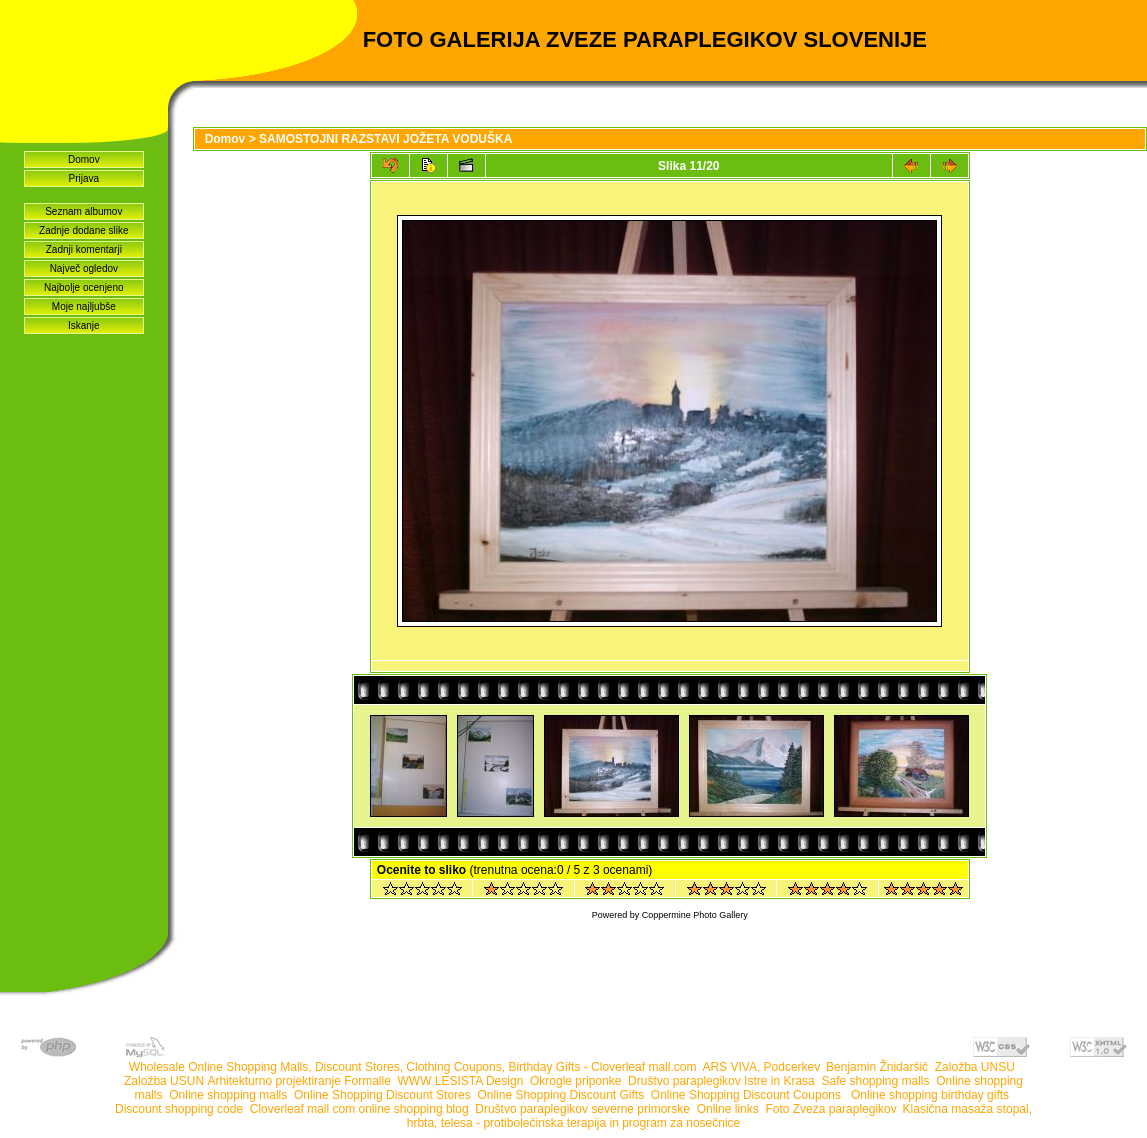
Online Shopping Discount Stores (382, 1095)
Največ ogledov (84, 268)
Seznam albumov (83, 211)
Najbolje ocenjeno (84, 287)
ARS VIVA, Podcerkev (760, 1067)
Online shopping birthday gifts (930, 1095)
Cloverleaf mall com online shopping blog (359, 1109)
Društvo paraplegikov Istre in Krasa (721, 1081)
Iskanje (84, 325)
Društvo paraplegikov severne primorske (582, 1109)
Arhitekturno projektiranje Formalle (298, 1081)
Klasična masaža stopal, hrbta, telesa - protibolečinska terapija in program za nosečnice (719, 1116)
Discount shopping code (179, 1109)
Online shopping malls (228, 1095)
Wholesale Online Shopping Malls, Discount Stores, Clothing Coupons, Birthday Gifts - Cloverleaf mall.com (413, 1067)
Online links (728, 1109)
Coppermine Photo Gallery (695, 915)
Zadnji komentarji (84, 249)
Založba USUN (164, 1081)
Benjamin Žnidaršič (877, 1067)
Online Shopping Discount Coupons (747, 1095)
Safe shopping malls (875, 1081)
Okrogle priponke (575, 1081)
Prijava (84, 178)
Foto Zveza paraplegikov (830, 1109)
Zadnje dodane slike (84, 230)
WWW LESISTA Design (461, 1081)
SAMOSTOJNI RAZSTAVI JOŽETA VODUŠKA (385, 139)
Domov (84, 159)
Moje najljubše (84, 306)
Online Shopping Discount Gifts (560, 1095)
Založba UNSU (975, 1067)
